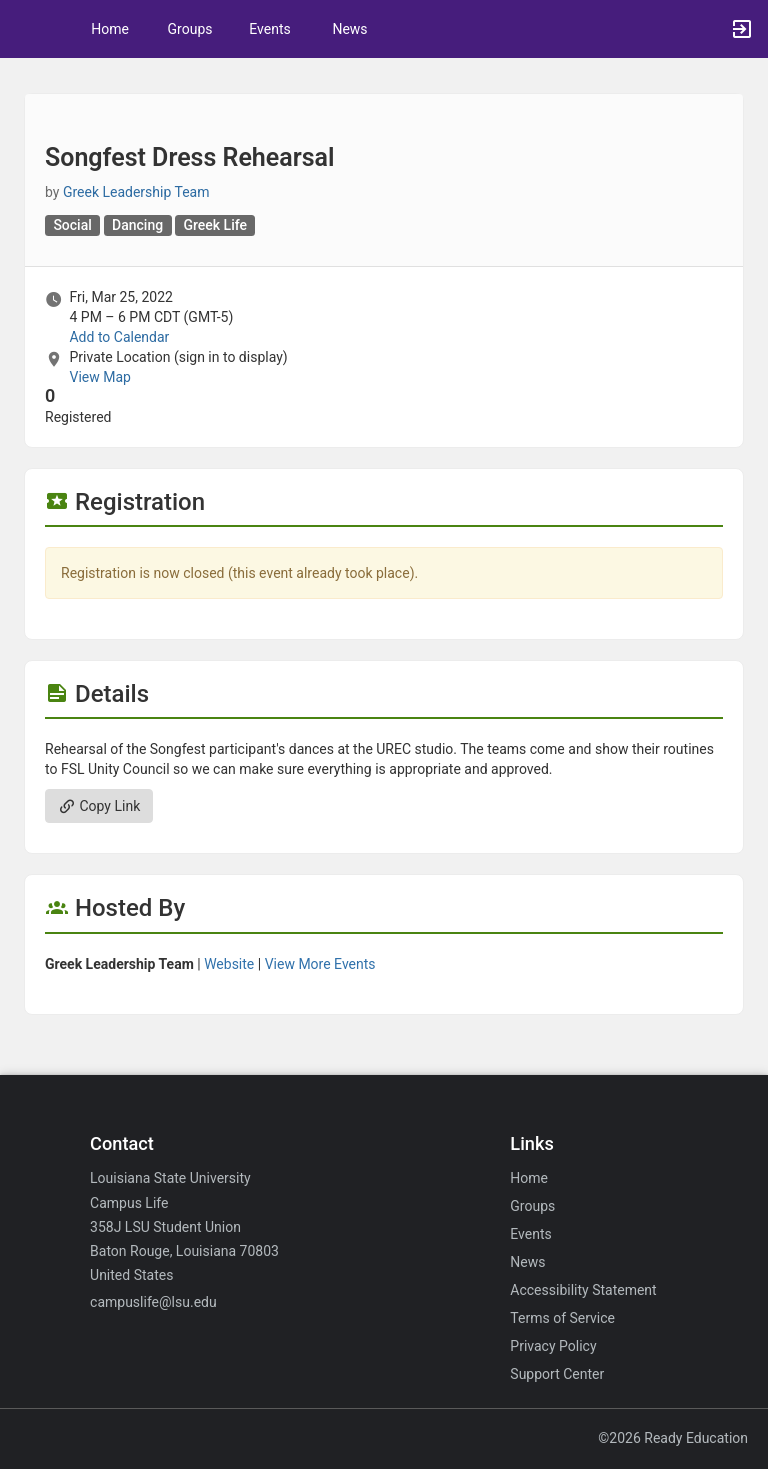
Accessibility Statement (583, 1290)
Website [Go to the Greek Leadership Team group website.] (229, 964)
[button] (25, 29)
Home (529, 1178)
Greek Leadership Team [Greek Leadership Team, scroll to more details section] (136, 192)
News (349, 29)
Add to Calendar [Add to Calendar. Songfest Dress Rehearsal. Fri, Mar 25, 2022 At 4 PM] (119, 337)
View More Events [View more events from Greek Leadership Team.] (320, 964)
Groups (190, 29)
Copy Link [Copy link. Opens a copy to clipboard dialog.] (99, 806)
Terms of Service (562, 1318)
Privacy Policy (553, 1346)
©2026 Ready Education (673, 1438)
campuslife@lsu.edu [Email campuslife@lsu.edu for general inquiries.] (153, 1302)
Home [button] (110, 29)
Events (269, 29)
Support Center (557, 1374)
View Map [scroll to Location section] (99, 377)
